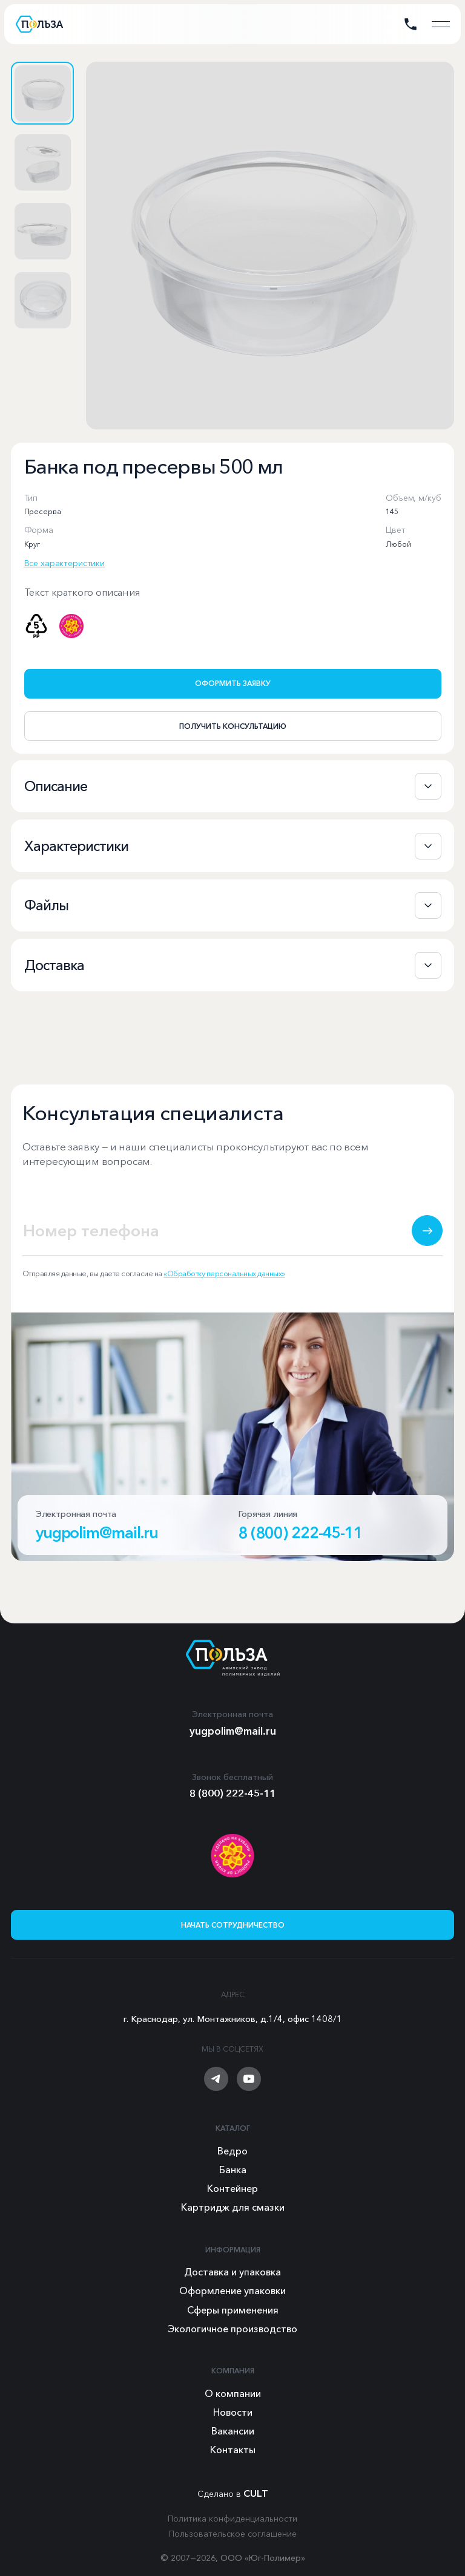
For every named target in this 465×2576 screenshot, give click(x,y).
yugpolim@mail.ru (97, 1546)
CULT (255, 2493)
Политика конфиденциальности (232, 2518)
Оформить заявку (233, 683)
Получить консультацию (232, 726)
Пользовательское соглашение (233, 2533)
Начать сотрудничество (233, 1924)
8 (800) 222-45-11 (300, 1546)
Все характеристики (64, 563)
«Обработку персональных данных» (224, 1287)
